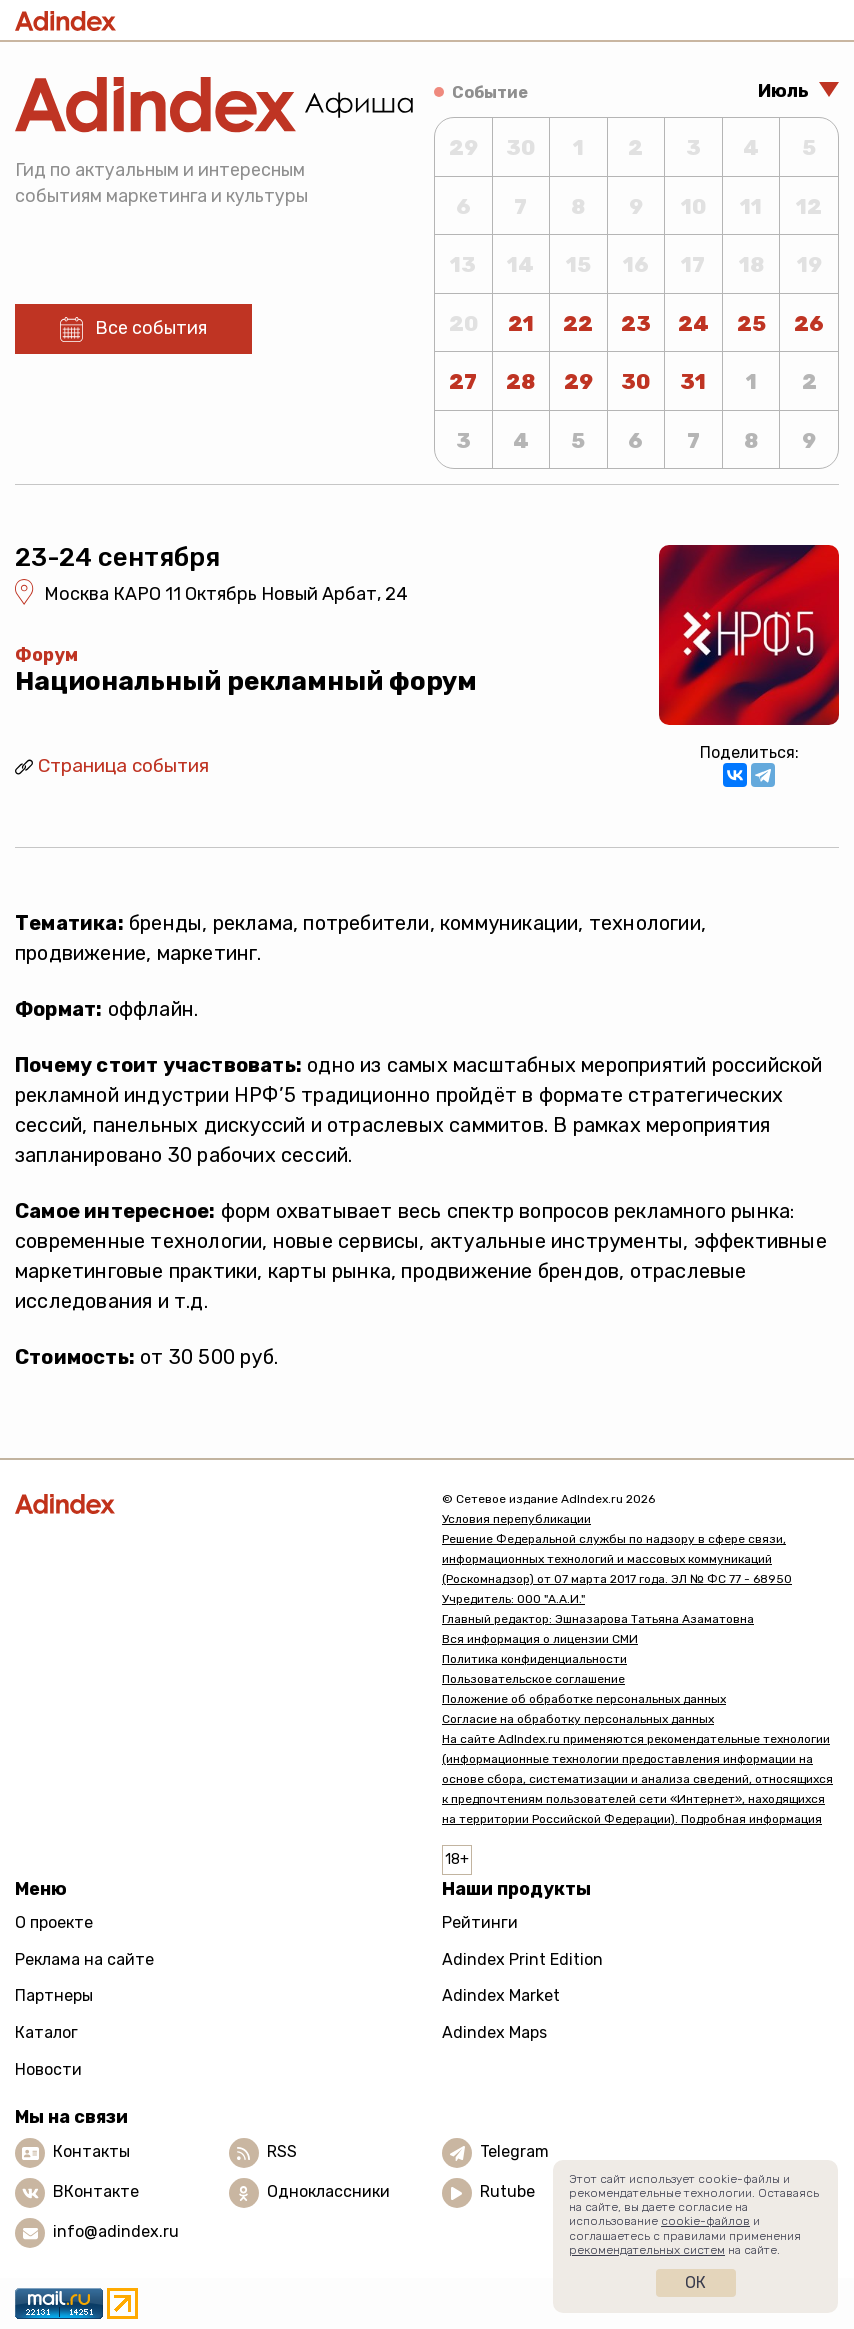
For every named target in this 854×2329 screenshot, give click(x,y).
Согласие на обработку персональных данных (578, 1719)
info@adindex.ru (116, 2231)
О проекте (54, 1922)
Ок (695, 2282)
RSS (282, 2151)
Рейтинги (480, 1922)
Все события (151, 328)
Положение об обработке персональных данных (584, 1699)
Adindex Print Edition (522, 1959)
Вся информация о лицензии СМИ (540, 1639)
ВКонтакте (96, 2191)
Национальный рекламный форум (246, 681)
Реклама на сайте (84, 1959)
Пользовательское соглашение (533, 1679)
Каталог (46, 2032)
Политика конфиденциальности (534, 1659)
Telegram (514, 2151)
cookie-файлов (705, 2221)
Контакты (91, 2151)
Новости (48, 2069)
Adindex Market (501, 1995)
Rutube (507, 2191)
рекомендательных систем (647, 2250)
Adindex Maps (494, 2032)
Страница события (123, 765)
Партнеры (54, 1995)
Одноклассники (328, 2191)
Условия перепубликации (516, 1519)
